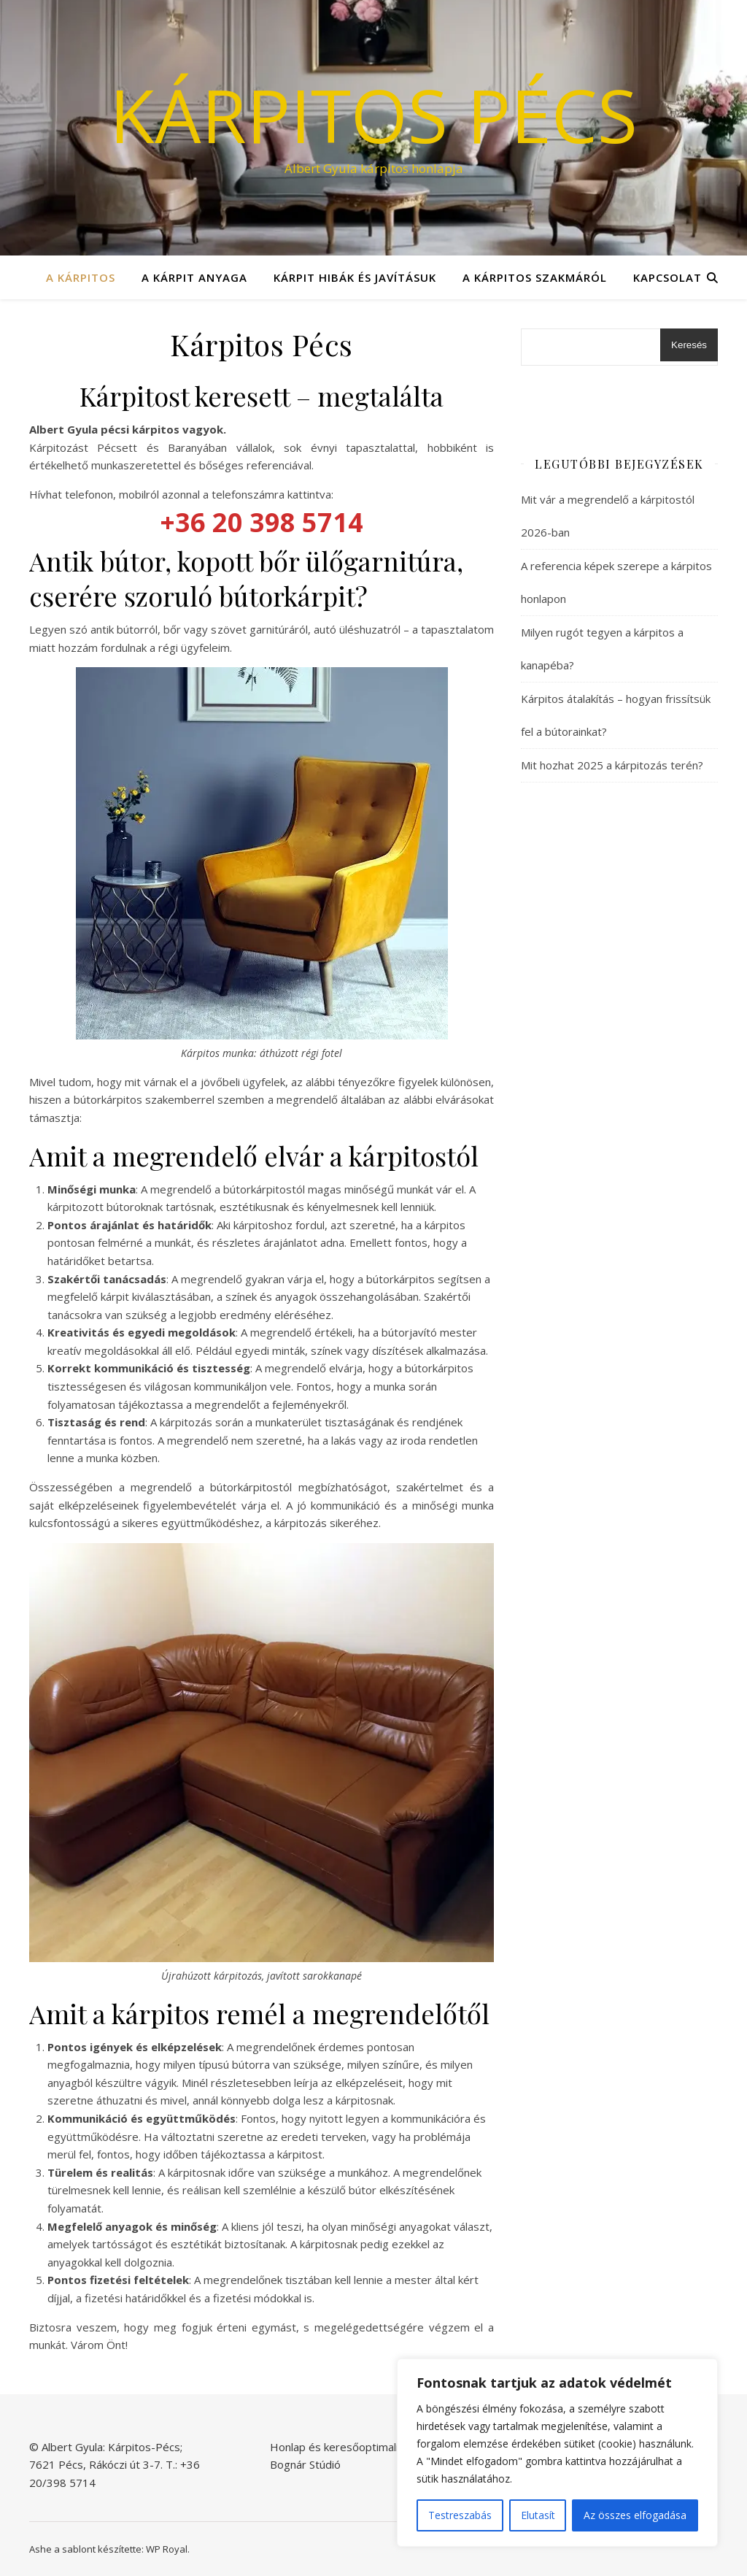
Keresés (689, 344)
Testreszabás (460, 2515)
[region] (557, 2452)
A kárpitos (80, 277)
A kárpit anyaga (194, 277)
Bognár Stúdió (305, 2464)
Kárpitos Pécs (373, 114)
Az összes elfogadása (635, 2515)
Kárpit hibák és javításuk (355, 277)
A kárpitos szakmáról (534, 277)
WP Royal (166, 2549)
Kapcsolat (667, 277)
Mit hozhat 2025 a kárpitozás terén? (612, 765)
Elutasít (538, 2515)
